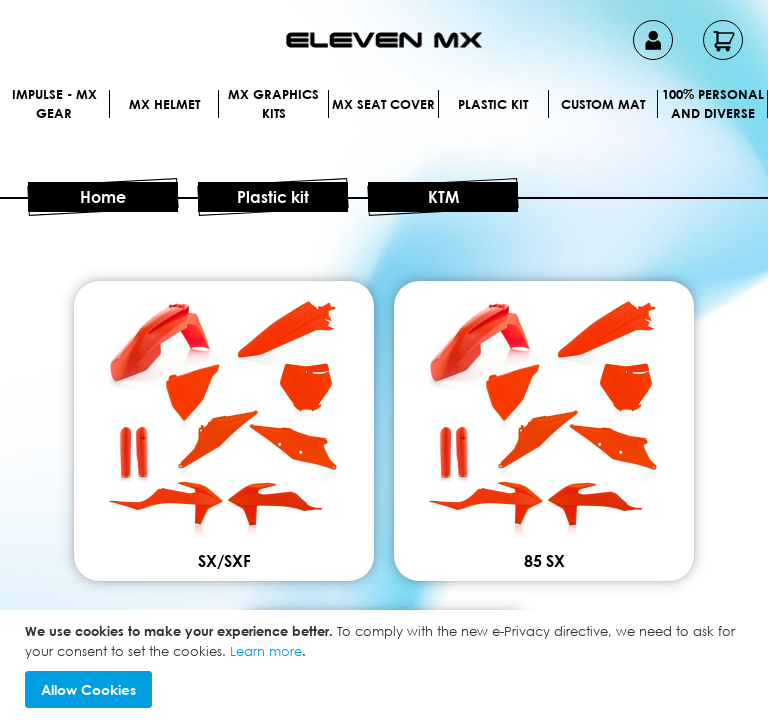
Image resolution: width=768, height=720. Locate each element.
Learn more (266, 651)
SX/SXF (384, 512)
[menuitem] (88, 103)
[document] (386, 665)
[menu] (384, 128)
